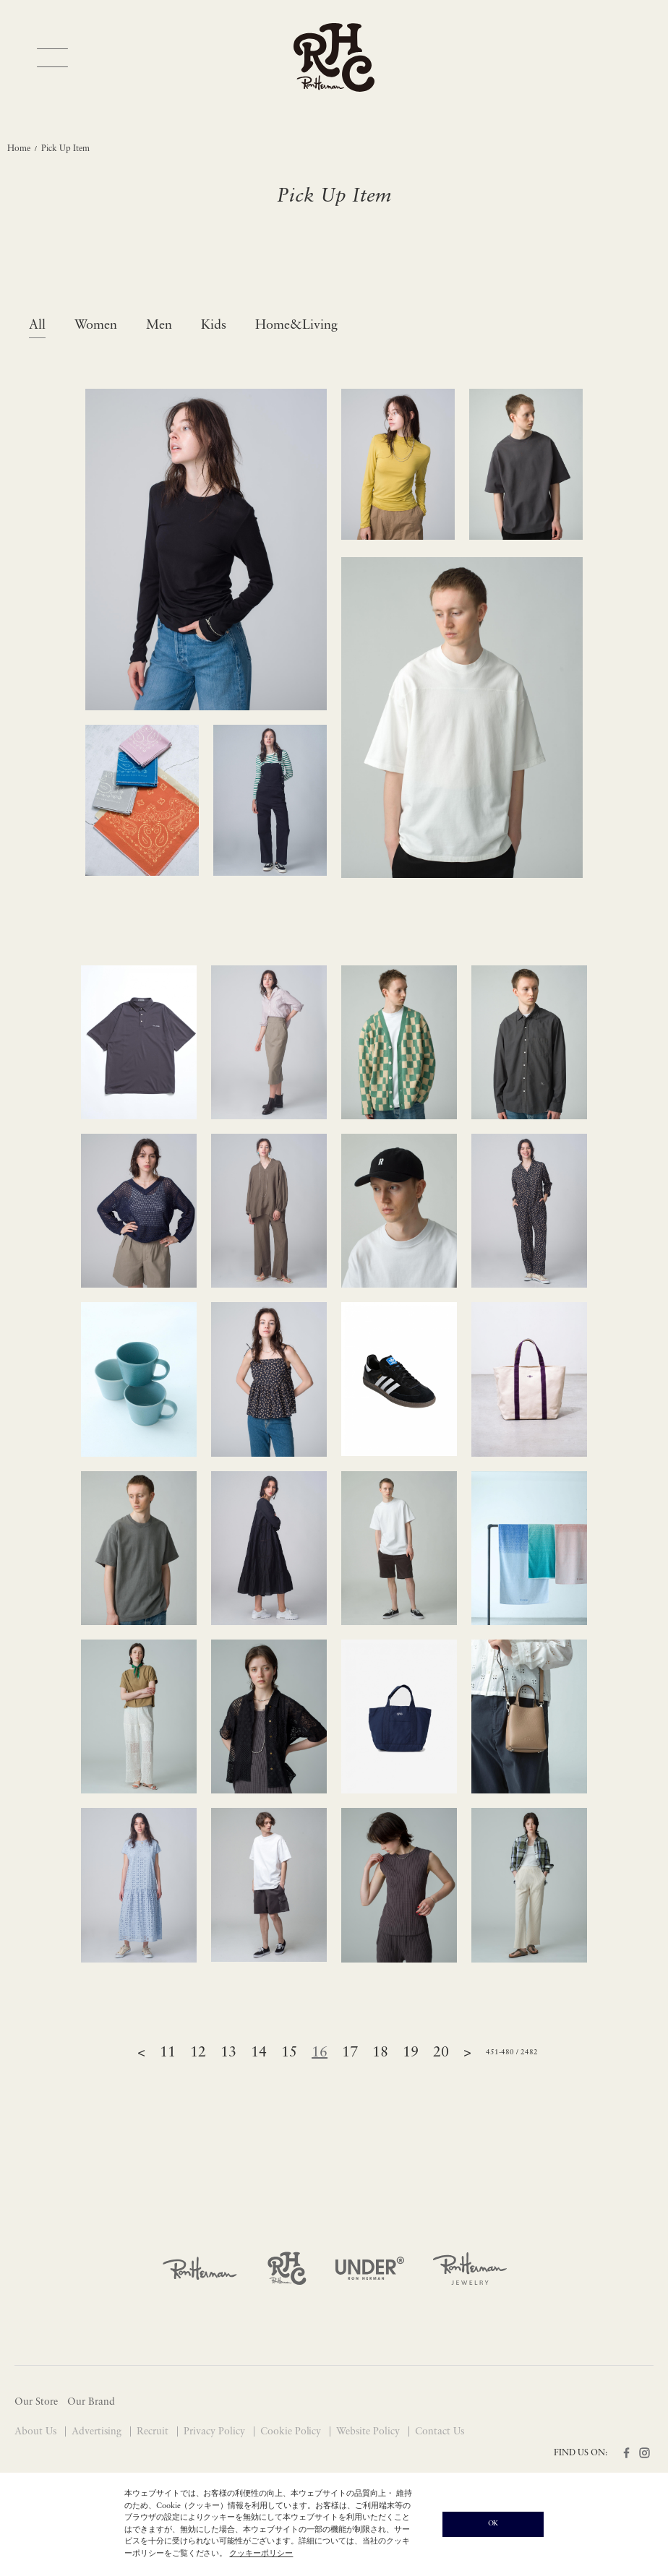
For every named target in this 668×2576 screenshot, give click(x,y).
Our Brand (91, 2402)
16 (319, 2053)
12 (198, 2053)
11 (168, 2053)
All (37, 325)
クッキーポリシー (261, 2554)
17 (350, 2053)
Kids (213, 325)
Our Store (36, 2402)
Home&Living (296, 325)
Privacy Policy (216, 2431)
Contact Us (439, 2431)
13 (228, 2053)
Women (95, 325)
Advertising (98, 2431)
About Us (36, 2431)
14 (259, 2053)
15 (289, 2053)
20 (441, 2053)
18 (380, 2053)
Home (18, 149)
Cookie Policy (292, 2431)
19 (411, 2053)
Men (159, 325)
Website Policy (369, 2431)
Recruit (154, 2431)
